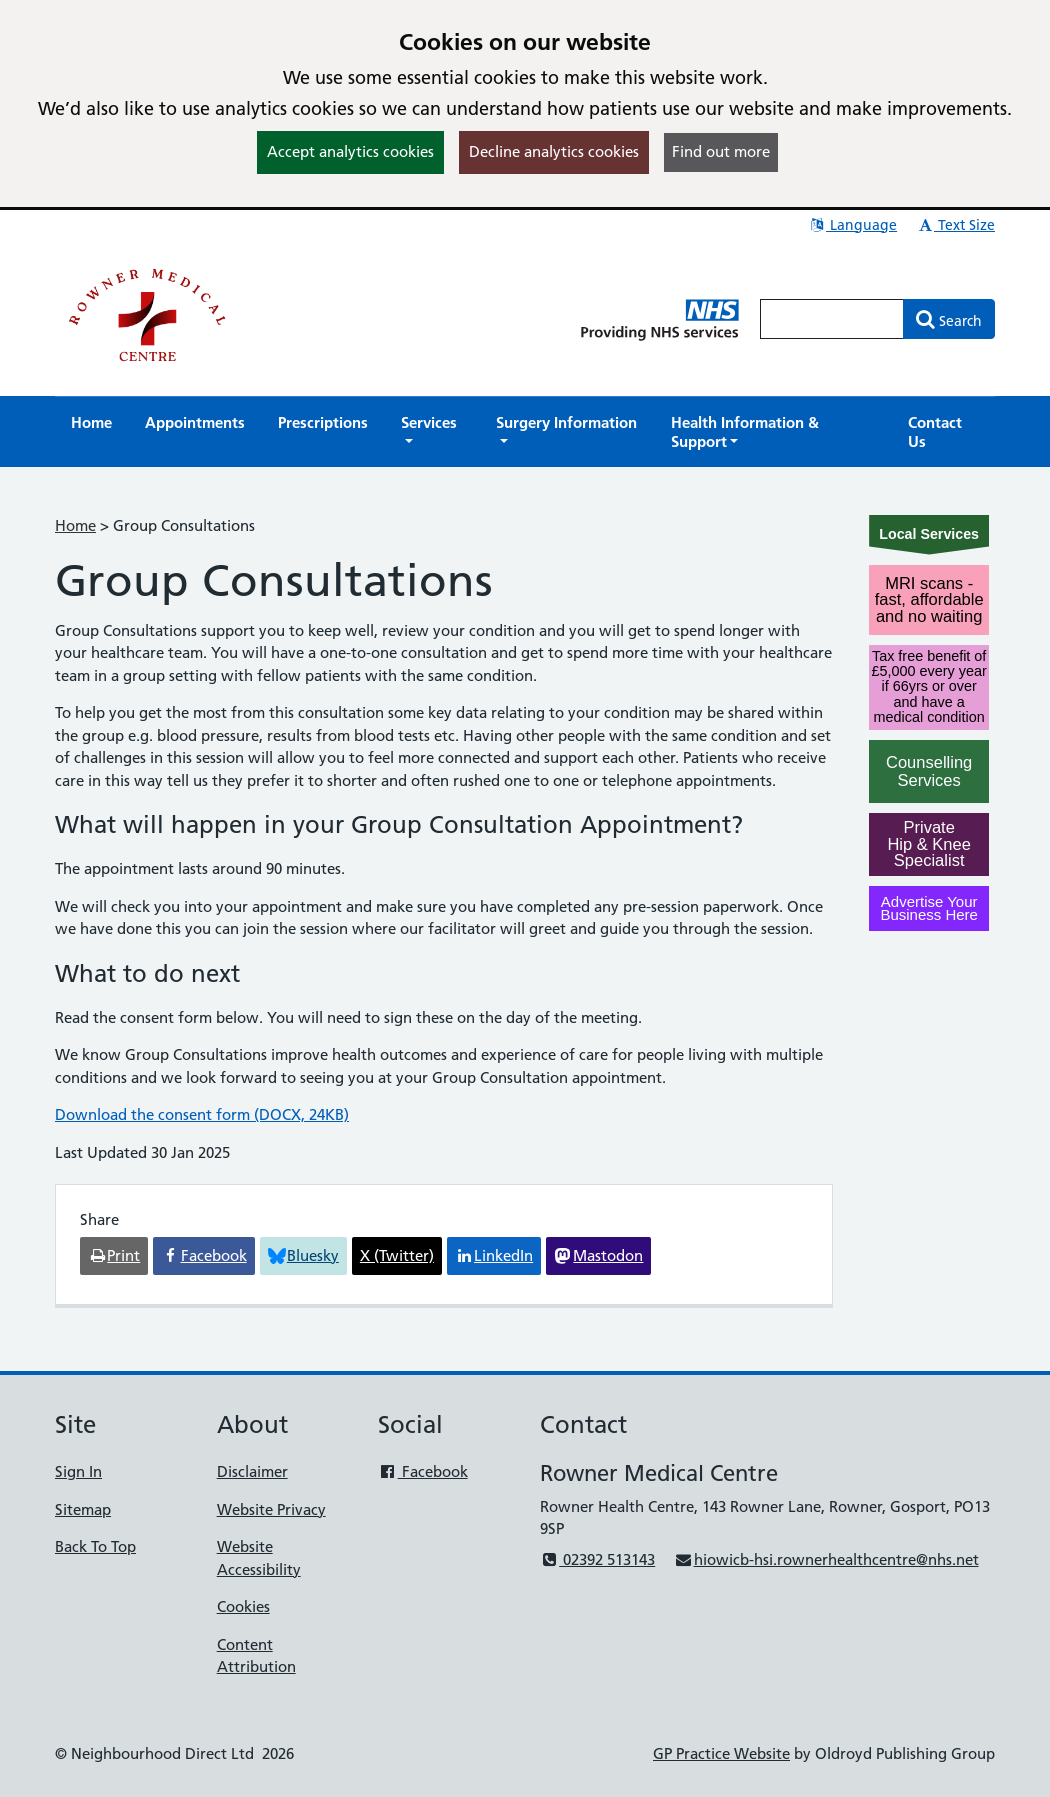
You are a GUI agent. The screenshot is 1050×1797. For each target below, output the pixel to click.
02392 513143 (597, 1559)
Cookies (243, 1606)
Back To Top (95, 1546)
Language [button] (852, 225)
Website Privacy (271, 1509)
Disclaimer (252, 1471)
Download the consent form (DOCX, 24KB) (202, 1114)
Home (75, 525)
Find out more (721, 151)
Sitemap (83, 1509)
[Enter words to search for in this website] (832, 319)
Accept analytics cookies (350, 151)
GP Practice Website (721, 1753)
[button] (432, 432)
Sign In (78, 1471)
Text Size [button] (955, 225)
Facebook (422, 1471)
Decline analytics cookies (554, 151)
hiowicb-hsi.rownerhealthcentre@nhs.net (826, 1559)
